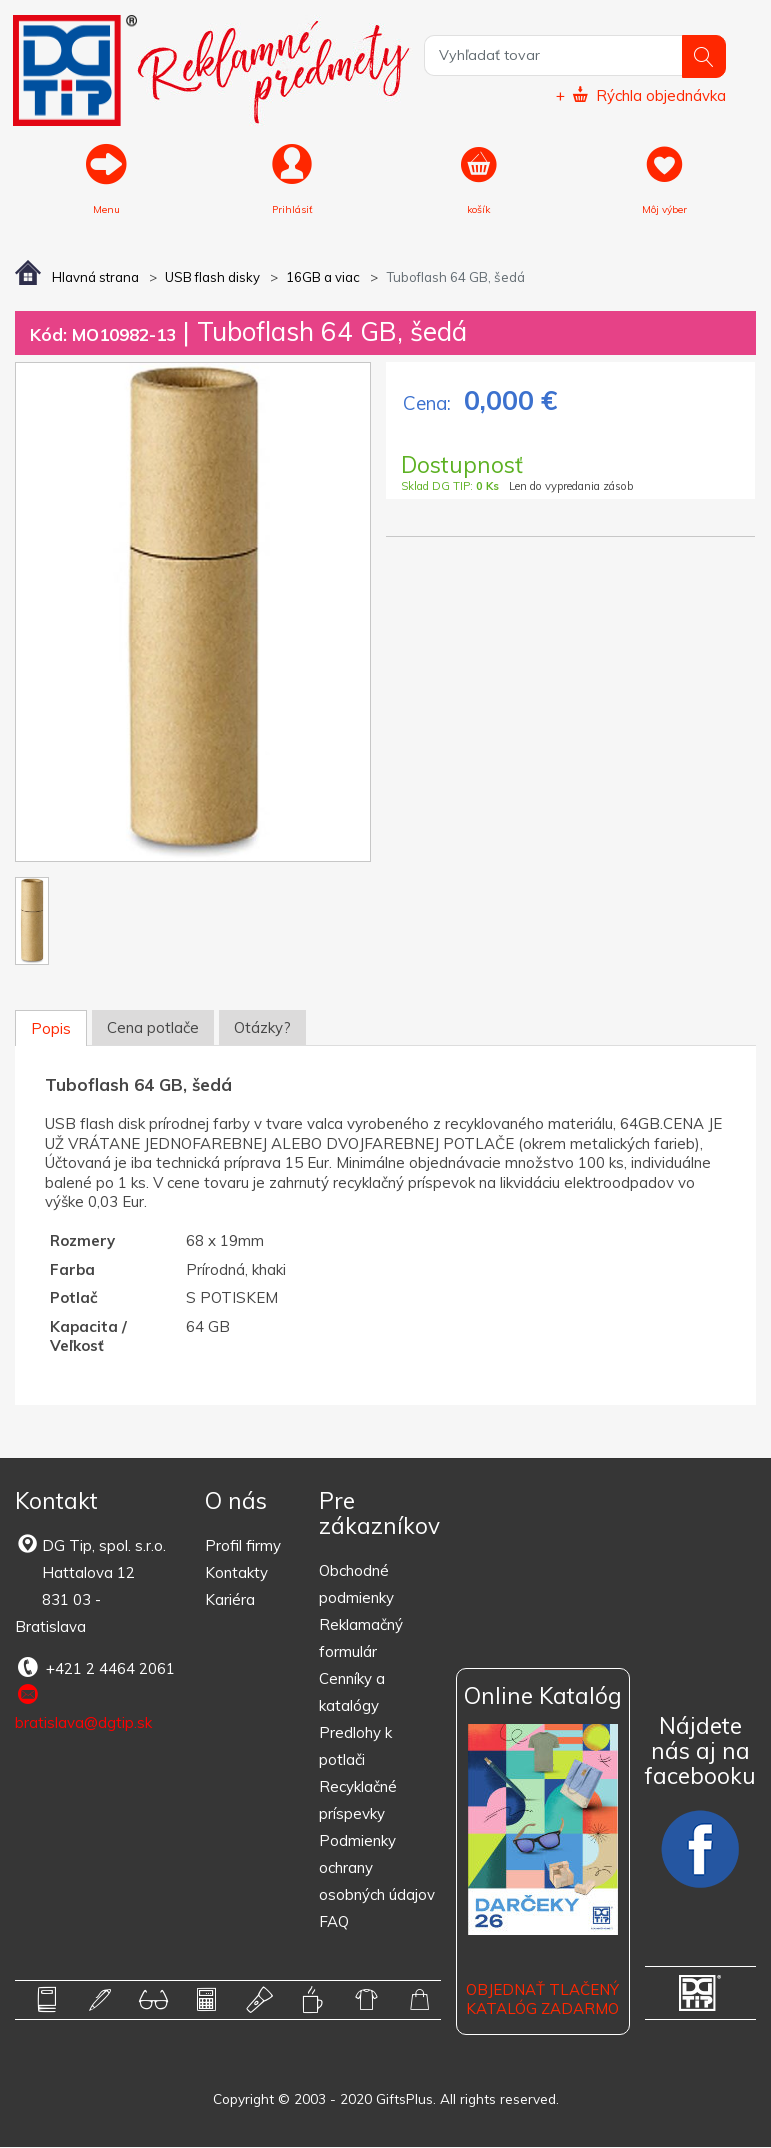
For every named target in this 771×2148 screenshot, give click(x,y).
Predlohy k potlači (355, 1747)
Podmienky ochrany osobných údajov (377, 1868)
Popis (51, 1029)
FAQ (334, 1922)
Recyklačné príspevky (358, 1801)
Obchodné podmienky (356, 1585)
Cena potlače (153, 1028)
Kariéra (230, 1601)
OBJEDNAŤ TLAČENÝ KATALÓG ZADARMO (542, 2000)
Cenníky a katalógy (352, 1693)
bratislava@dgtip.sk (83, 1709)
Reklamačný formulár (361, 1639)
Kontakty (236, 1574)
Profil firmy (243, 1547)
